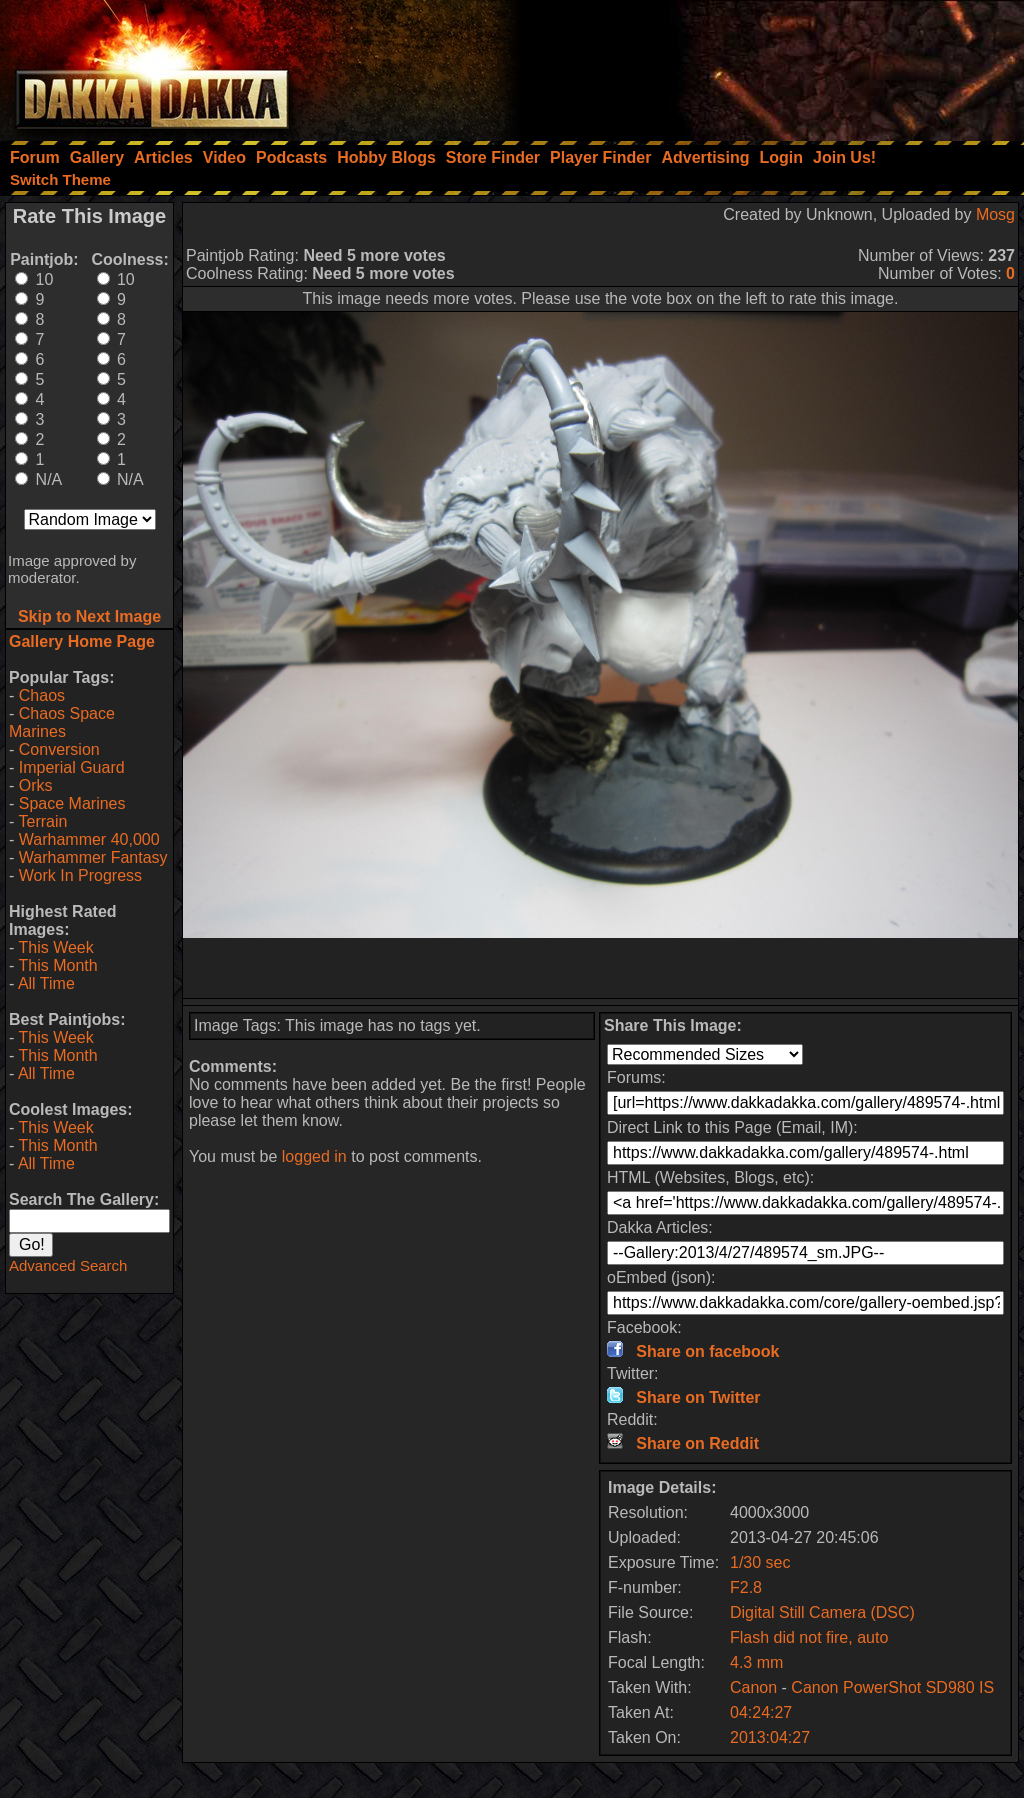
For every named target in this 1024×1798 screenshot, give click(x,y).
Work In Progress (80, 875)
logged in (314, 1156)
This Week (55, 947)
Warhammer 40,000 (89, 839)
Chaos (42, 695)
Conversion (59, 749)
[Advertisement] (755, 65)
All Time (46, 983)
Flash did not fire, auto (809, 1637)
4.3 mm (756, 1662)
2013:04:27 (770, 1737)
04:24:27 (761, 1712)
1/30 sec (760, 1562)
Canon (753, 1687)
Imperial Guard (72, 767)
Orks (36, 785)
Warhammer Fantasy (93, 857)
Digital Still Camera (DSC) (822, 1612)
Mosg (995, 214)
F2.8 (746, 1587)
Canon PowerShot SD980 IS (892, 1687)
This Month (57, 965)
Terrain (42, 821)
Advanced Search (68, 1265)
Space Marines (72, 803)
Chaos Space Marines (62, 722)
